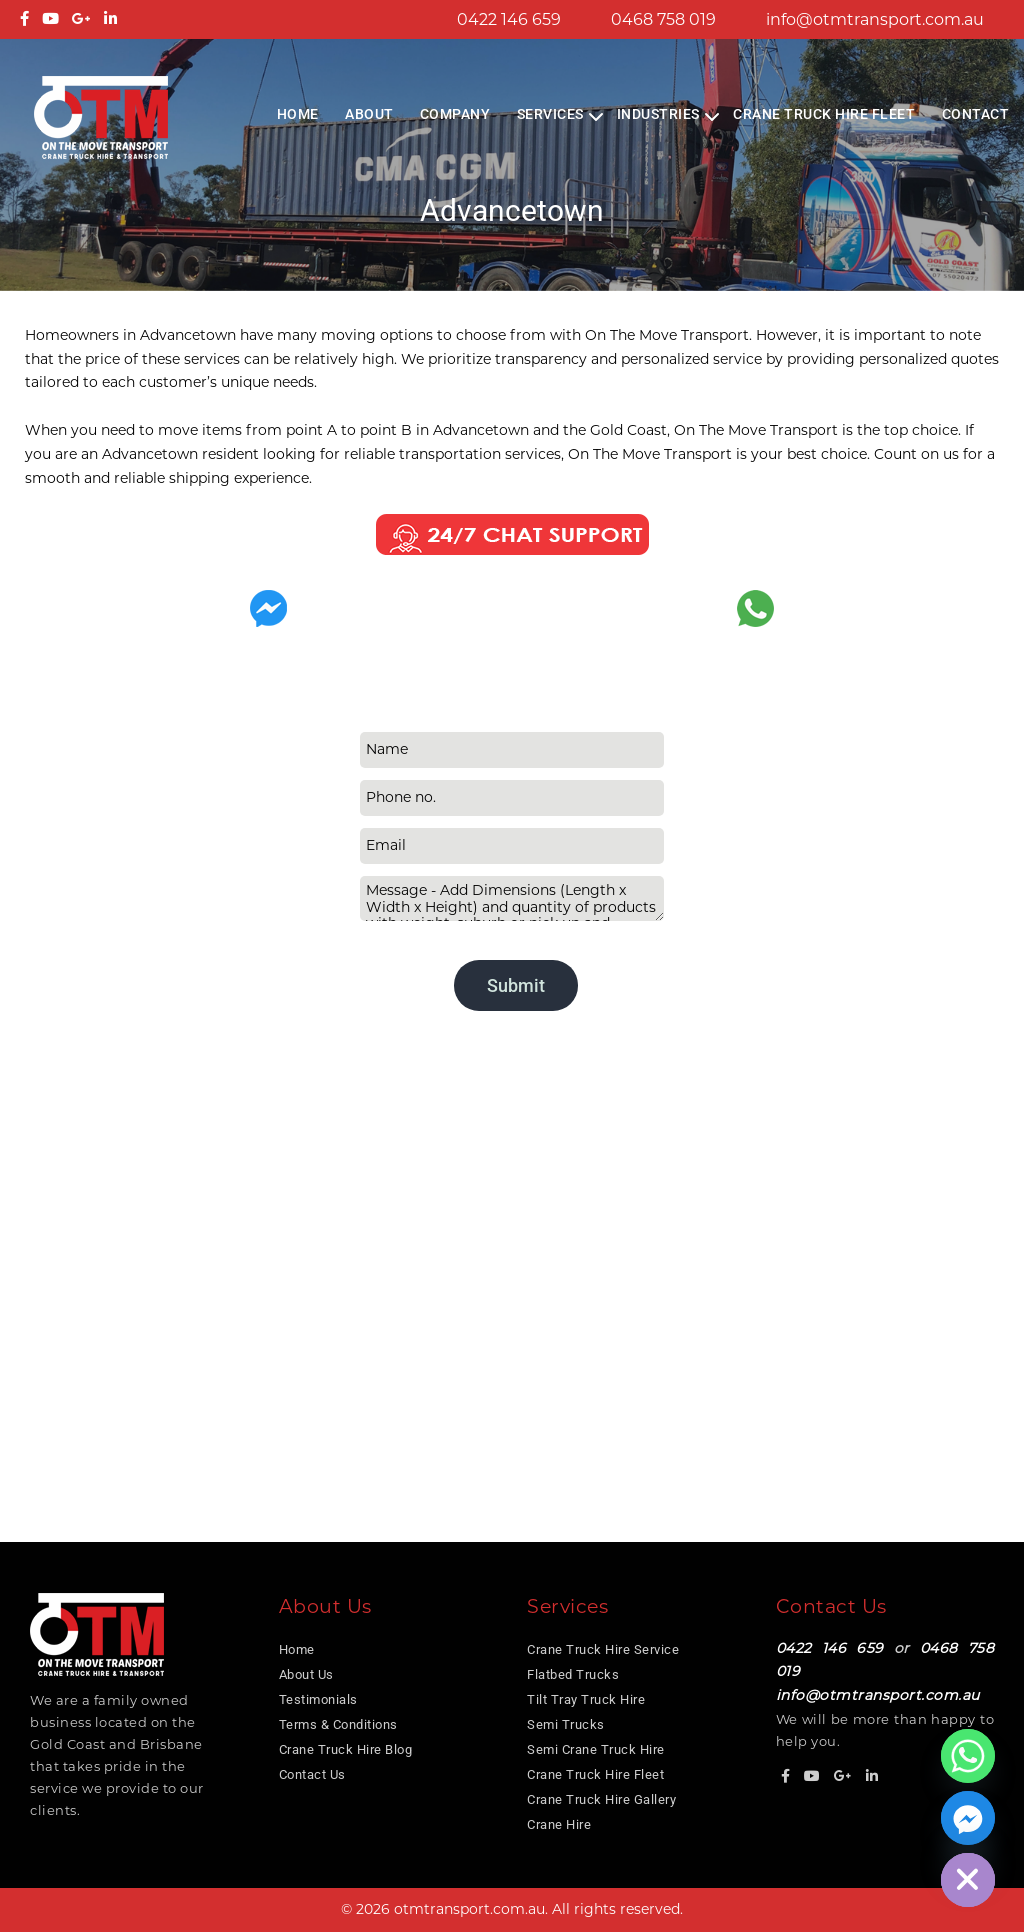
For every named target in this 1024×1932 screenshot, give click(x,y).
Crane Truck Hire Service (603, 1649)
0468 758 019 (663, 19)
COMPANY (455, 114)
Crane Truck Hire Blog (346, 1749)
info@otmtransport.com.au (875, 19)
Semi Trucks (566, 1724)
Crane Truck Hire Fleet (824, 114)
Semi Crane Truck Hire (596, 1749)
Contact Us (312, 1774)
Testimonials (318, 1699)
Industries (658, 114)
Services (550, 114)
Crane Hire (559, 1824)
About (369, 114)
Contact (976, 114)
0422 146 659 (509, 19)
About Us (306, 1674)
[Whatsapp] (968, 1756)
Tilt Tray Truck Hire (586, 1699)
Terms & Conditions (338, 1724)
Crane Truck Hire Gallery (601, 1799)
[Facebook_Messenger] (968, 1818)
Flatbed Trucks (573, 1674)
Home (298, 114)
